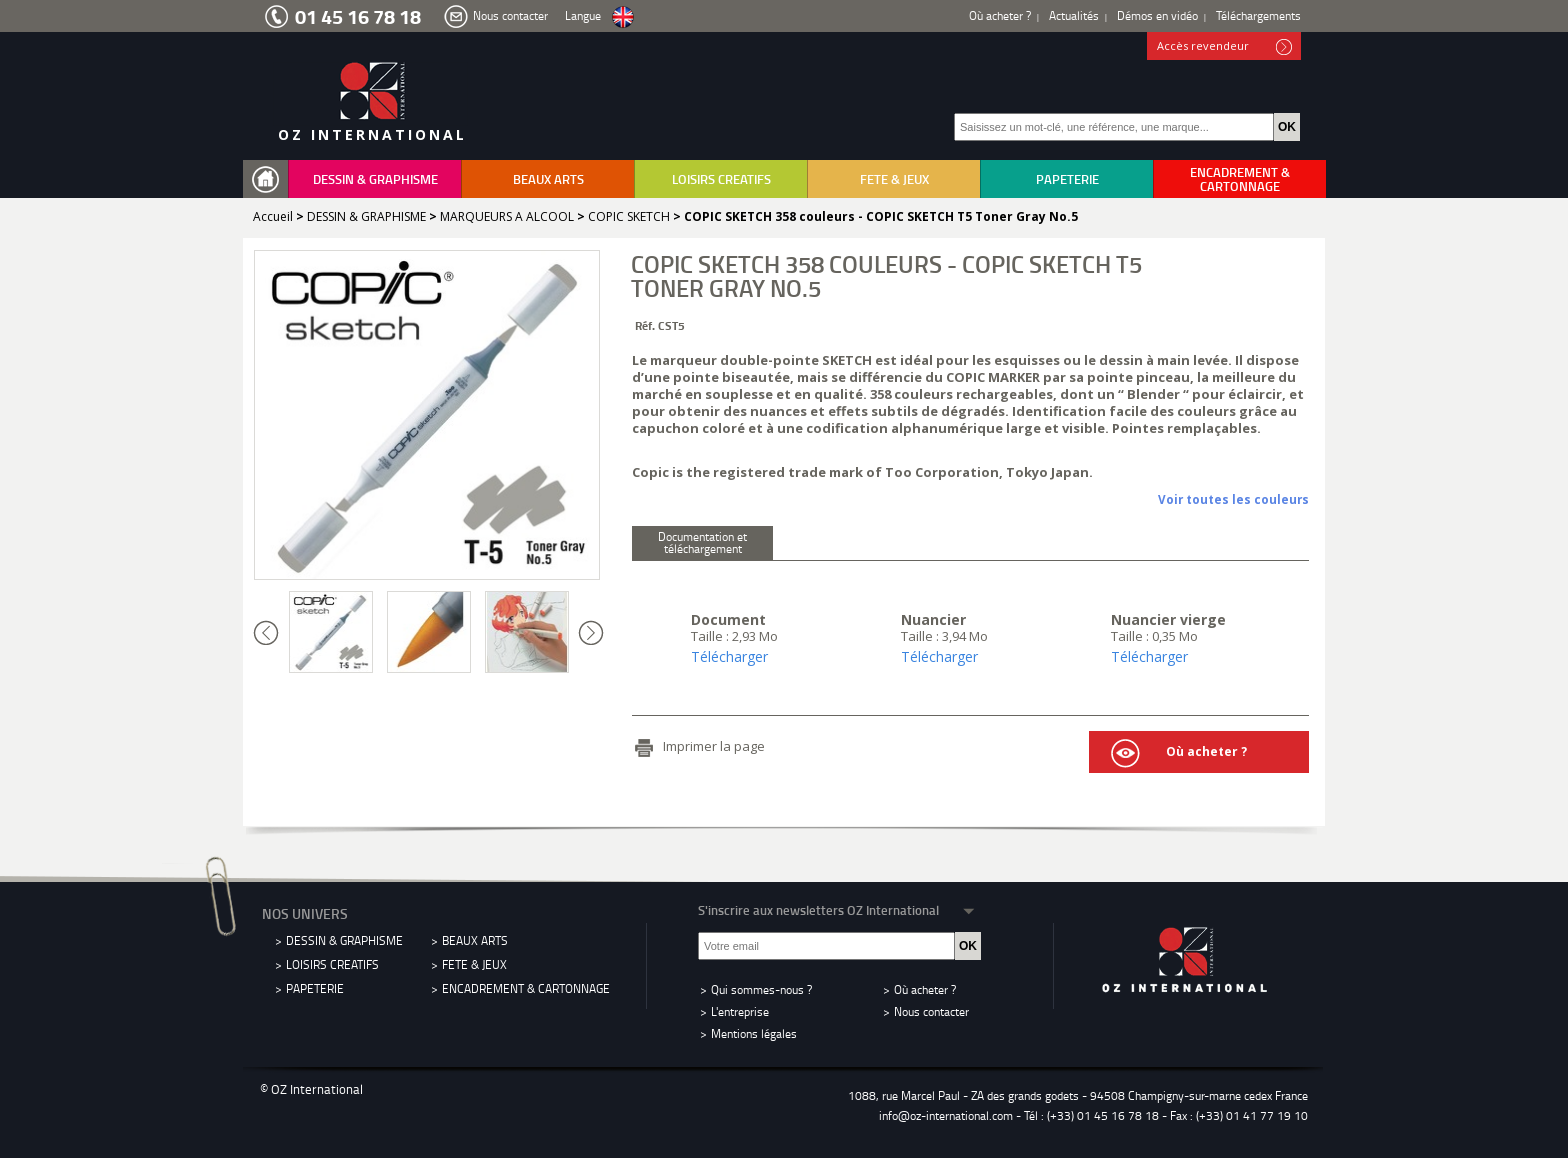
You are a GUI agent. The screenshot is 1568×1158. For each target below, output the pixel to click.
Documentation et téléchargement (702, 542)
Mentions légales (754, 1033)
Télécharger (729, 656)
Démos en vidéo (1157, 15)
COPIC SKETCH (629, 216)
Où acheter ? (1000, 15)
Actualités (1074, 15)
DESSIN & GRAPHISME (375, 179)
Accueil (273, 216)
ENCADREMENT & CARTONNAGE (1240, 179)
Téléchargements (1258, 15)
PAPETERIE (1067, 179)
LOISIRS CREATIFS (721, 179)
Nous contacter (510, 15)
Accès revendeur (1224, 47)
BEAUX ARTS (548, 179)
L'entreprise (740, 1011)
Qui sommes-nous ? (761, 989)
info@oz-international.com (946, 1115)
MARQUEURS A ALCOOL (507, 216)
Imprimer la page (714, 746)
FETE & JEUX (894, 179)
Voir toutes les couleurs (1233, 499)
